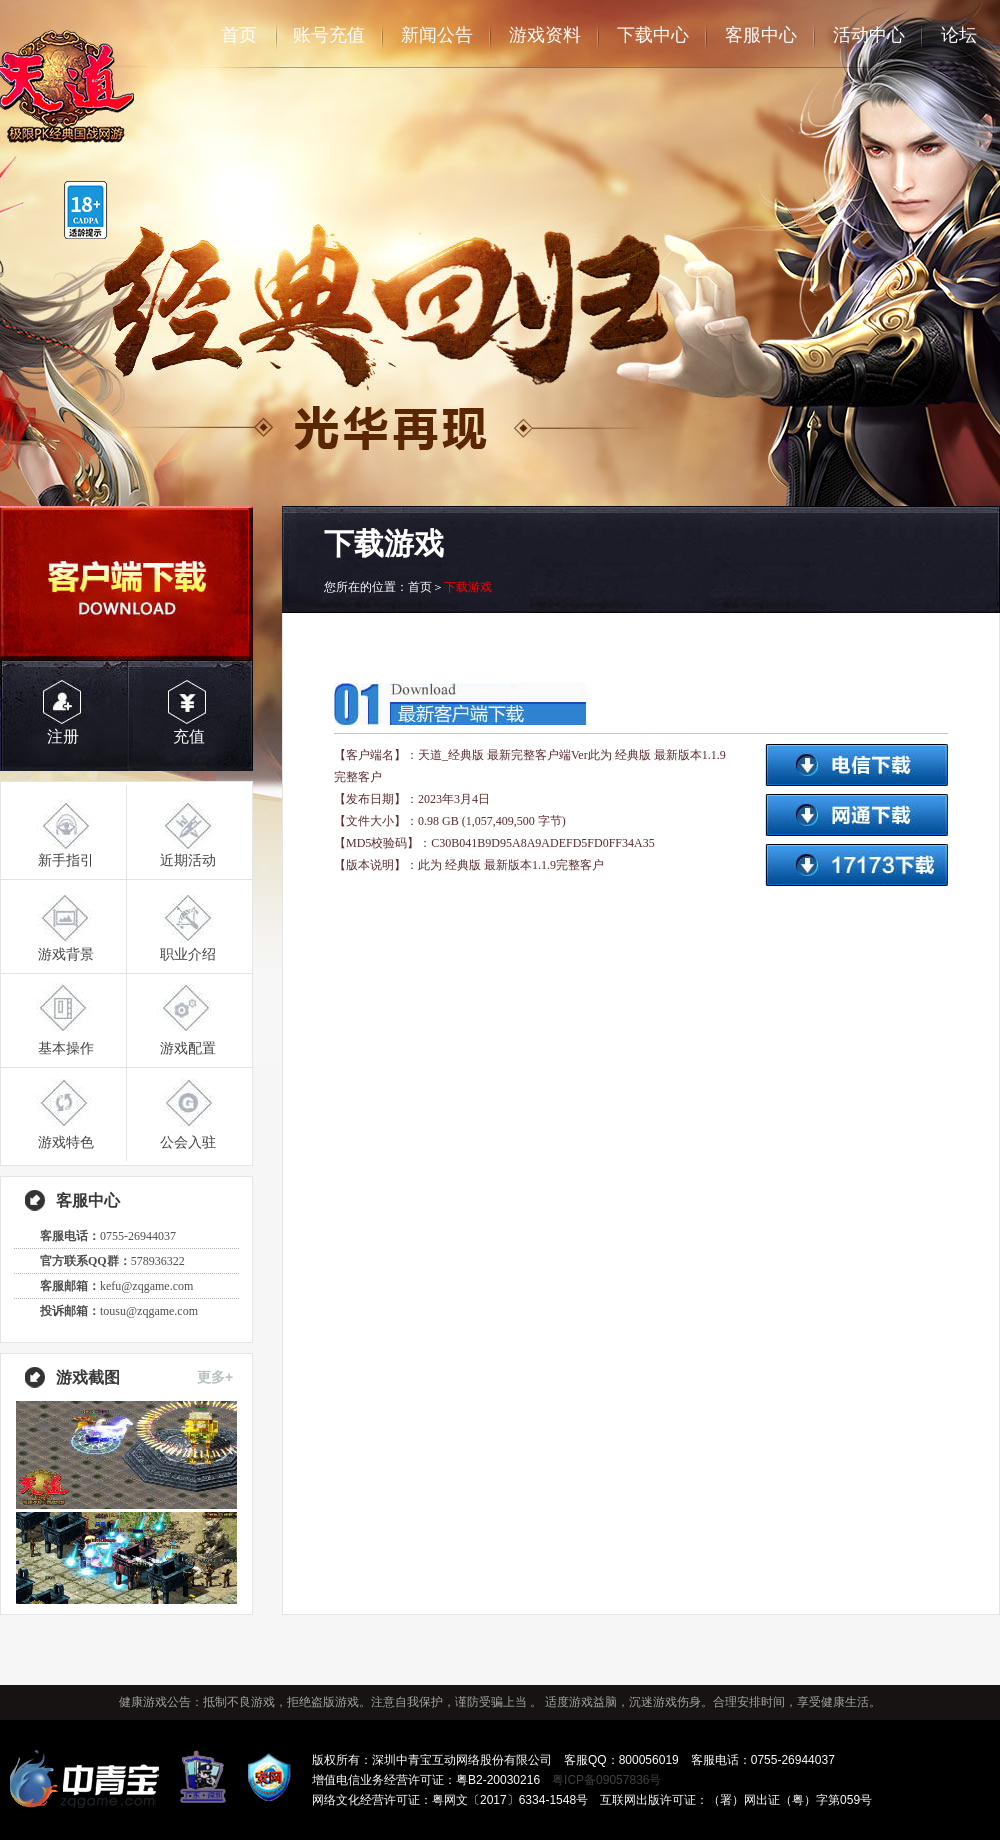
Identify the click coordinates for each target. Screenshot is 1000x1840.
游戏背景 (66, 954)
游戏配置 (188, 1048)
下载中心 (653, 35)
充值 (189, 736)
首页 (239, 35)
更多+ (215, 1377)
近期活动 (188, 860)
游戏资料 (545, 35)
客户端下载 (126, 583)
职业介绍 (188, 954)
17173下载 (856, 865)
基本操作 (66, 1048)
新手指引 (66, 860)
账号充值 (329, 35)
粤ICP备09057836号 (606, 1780)
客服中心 (761, 35)
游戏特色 (66, 1142)
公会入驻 (188, 1142)
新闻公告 (437, 35)
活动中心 (869, 35)
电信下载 (856, 765)
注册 (63, 736)
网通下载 (856, 815)
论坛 (959, 35)
